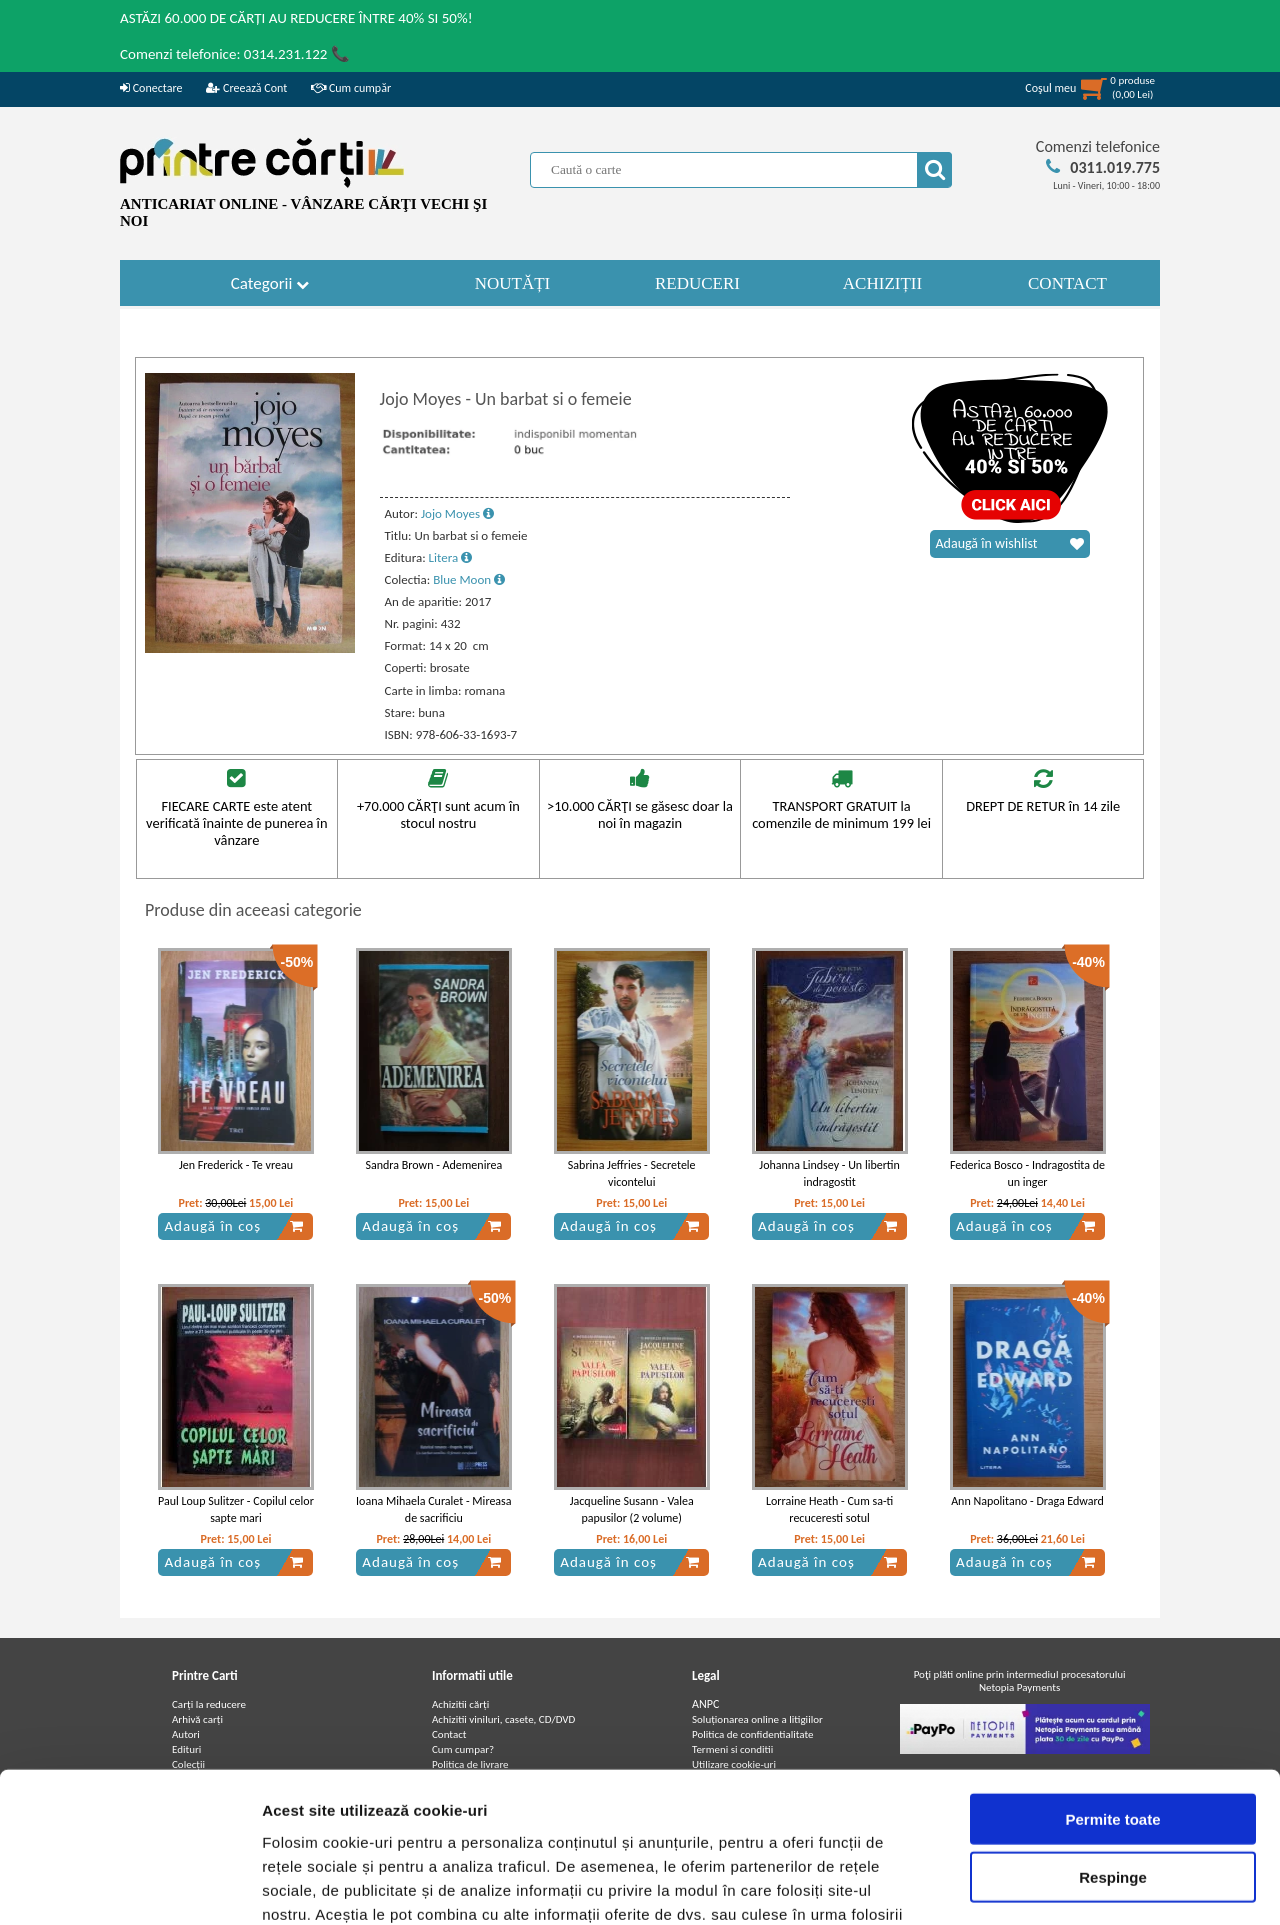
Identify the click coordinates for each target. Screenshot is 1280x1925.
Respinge (1113, 1744)
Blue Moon (469, 579)
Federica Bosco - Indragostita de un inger (1027, 1173)
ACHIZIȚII (882, 283)
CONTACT (1067, 283)
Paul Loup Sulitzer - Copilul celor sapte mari (236, 1509)
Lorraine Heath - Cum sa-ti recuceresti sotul (829, 1509)
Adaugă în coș (234, 1226)
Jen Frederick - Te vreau (236, 1165)
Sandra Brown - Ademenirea (434, 1165)
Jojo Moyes (457, 513)
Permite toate (1112, 1685)
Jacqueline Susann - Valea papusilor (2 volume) (632, 1509)
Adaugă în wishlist (1010, 544)
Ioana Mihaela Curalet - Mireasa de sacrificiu (433, 1509)
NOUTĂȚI (513, 283)
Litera (451, 557)
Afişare (1000, 1885)
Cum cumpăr (351, 88)
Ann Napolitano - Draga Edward (1027, 1501)
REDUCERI (697, 283)
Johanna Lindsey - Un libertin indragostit (829, 1173)
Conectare (151, 88)
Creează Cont (246, 88)
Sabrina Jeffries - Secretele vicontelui (632, 1173)
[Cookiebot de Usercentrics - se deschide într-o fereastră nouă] (129, 1886)
